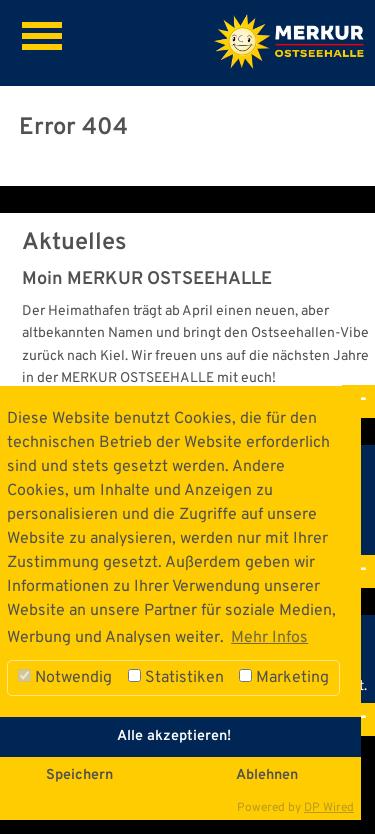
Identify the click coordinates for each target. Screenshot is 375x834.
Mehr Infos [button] (269, 638)
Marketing (284, 678)
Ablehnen (267, 775)
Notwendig (65, 678)
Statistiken (176, 678)
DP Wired (329, 808)
